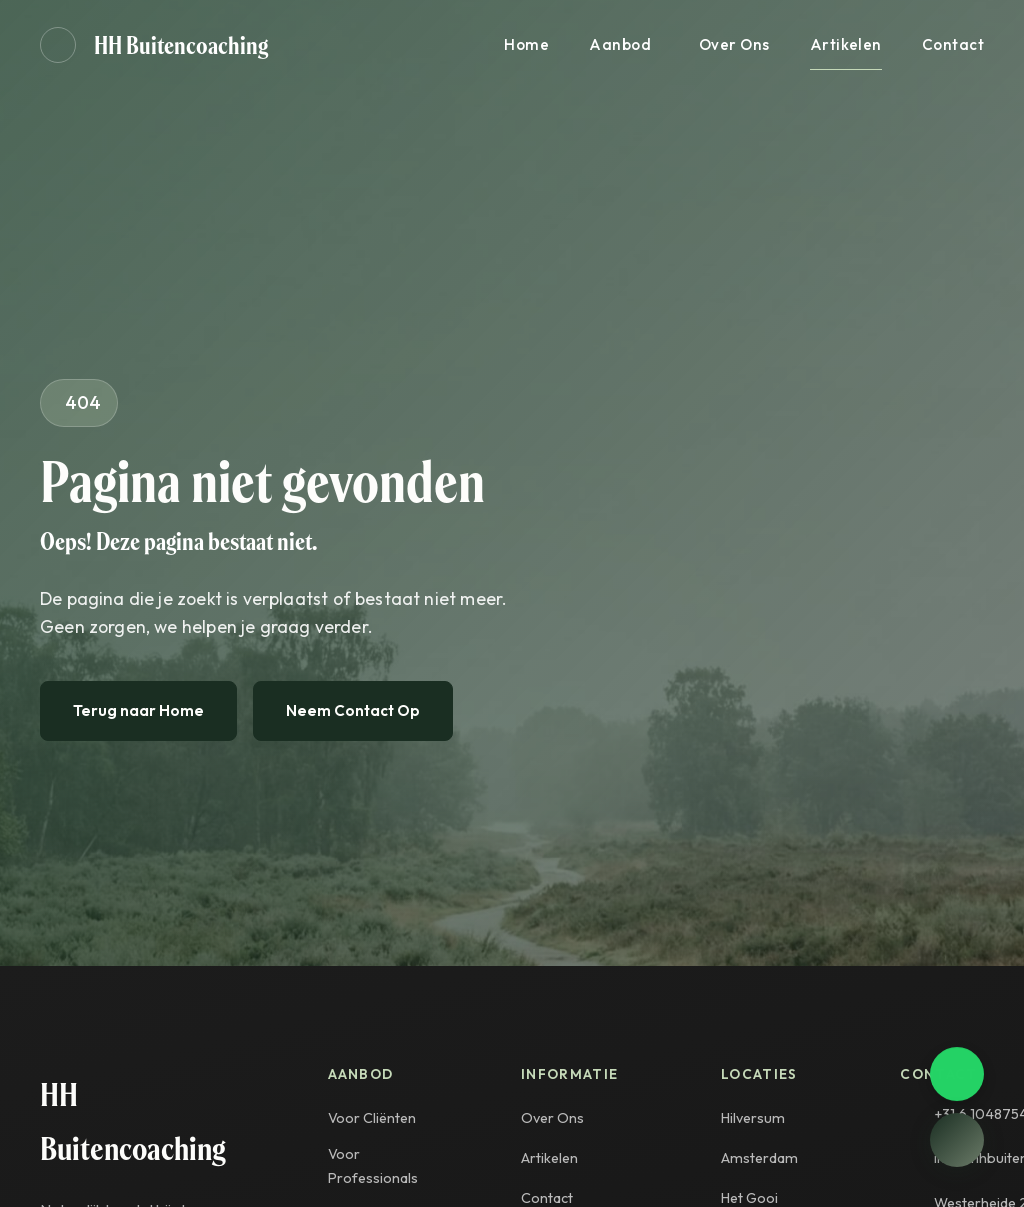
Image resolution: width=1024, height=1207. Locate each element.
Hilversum (753, 1118)
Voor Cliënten (372, 1118)
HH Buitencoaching (181, 45)
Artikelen (846, 44)
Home (526, 44)
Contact (953, 44)
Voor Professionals (373, 1166)
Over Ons (734, 44)
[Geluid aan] (58, 45)
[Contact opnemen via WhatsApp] (957, 1075)
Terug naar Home (138, 710)
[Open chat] (957, 1140)
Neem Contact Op (353, 710)
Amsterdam (759, 1158)
